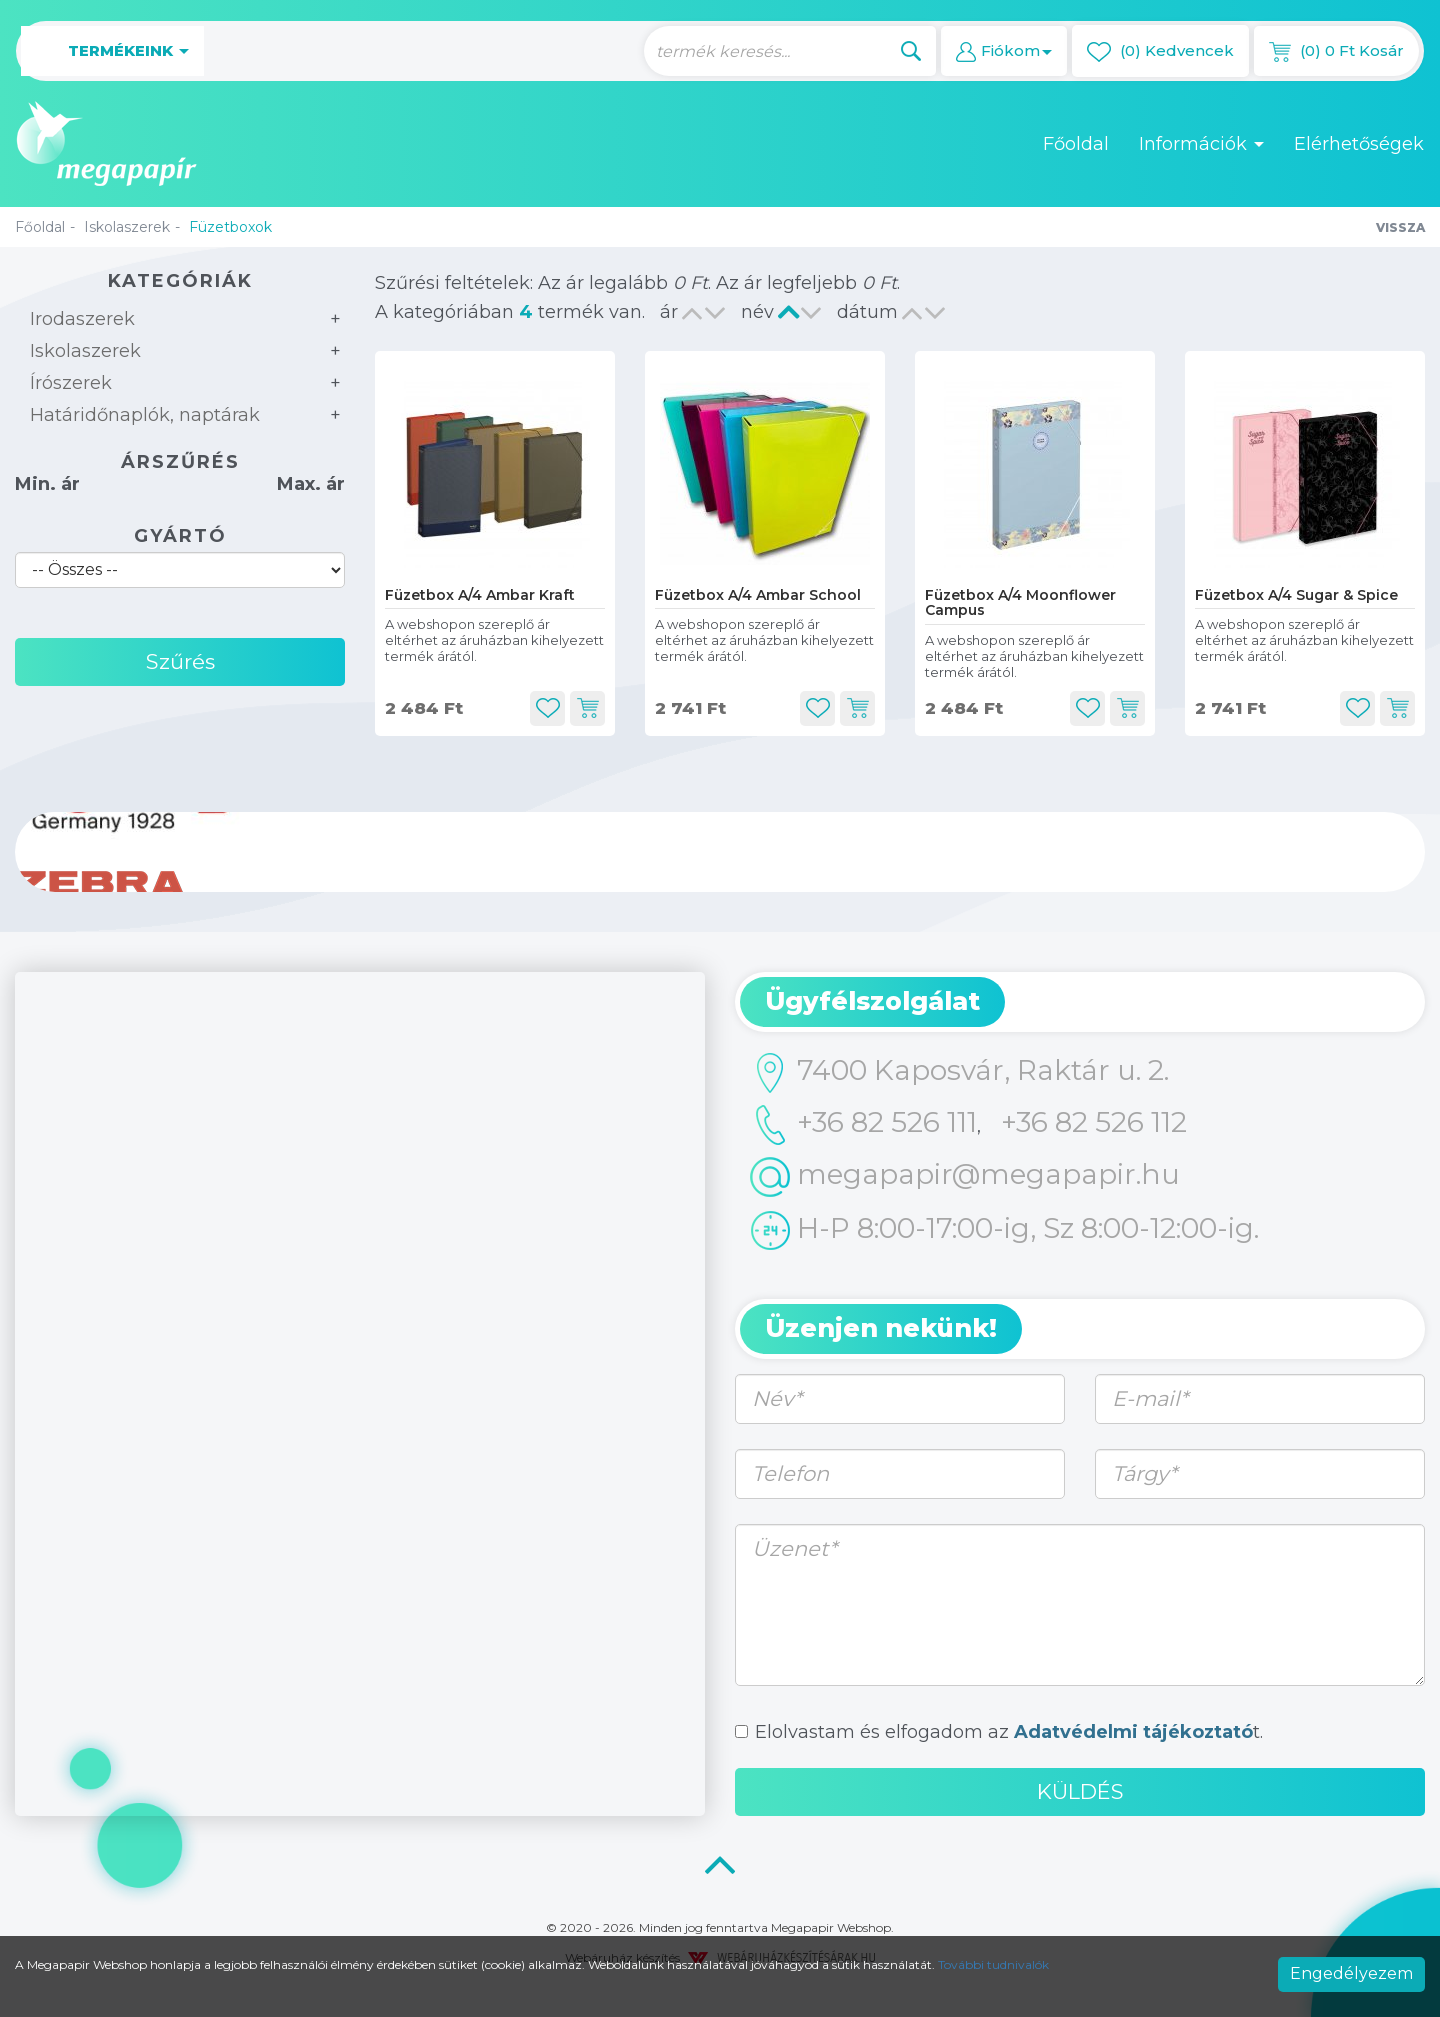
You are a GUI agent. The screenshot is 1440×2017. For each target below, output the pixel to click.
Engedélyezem (1351, 1973)
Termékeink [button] (112, 51)
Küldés (1080, 1791)
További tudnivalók (993, 1964)
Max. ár (311, 484)
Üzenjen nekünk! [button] (881, 1328)
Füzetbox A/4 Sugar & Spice (1296, 595)
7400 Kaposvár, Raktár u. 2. (959, 1073)
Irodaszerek (82, 319)
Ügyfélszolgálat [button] (872, 1001)
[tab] (1080, 1002)
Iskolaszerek (127, 227)
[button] (1004, 51)
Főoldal (1076, 144)
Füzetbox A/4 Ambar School (758, 595)
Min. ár (47, 484)
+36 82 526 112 (1094, 1122)
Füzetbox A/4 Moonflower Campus (1020, 602)
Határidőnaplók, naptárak (145, 415)
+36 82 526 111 (863, 1125)
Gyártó (180, 536)
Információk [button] (1201, 144)
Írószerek (71, 383)
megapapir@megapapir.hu (965, 1177)
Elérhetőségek (1359, 144)
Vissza (1400, 227)
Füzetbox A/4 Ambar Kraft (480, 595)
